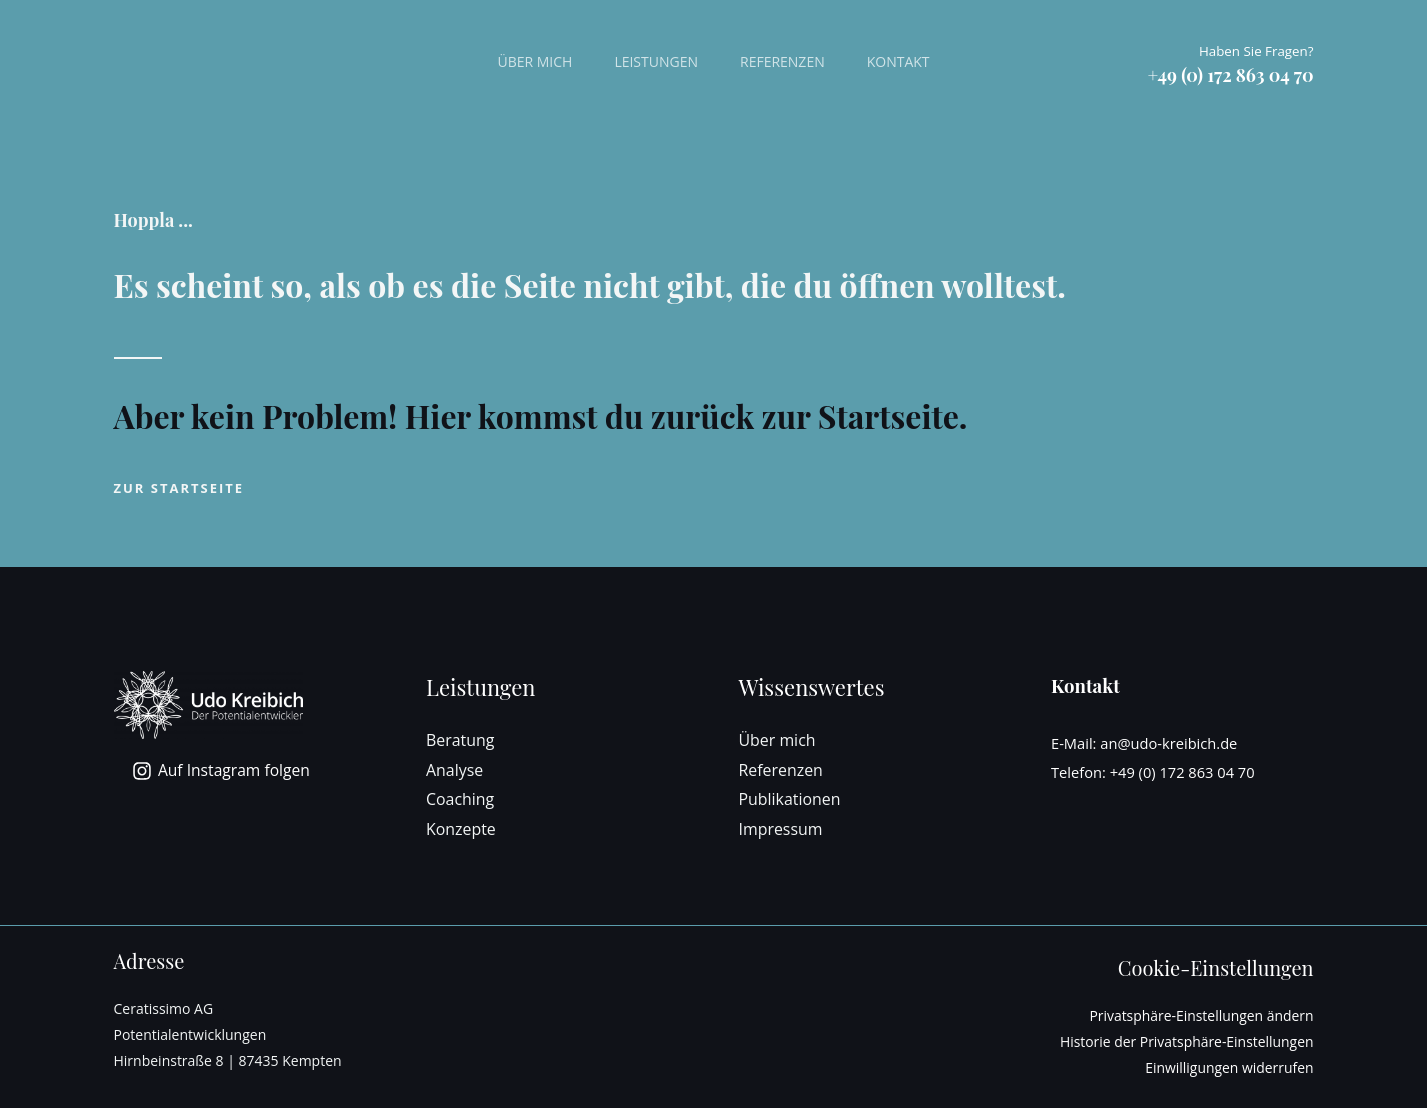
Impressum (781, 829)
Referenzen (785, 61)
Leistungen (653, 61)
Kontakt (907, 61)
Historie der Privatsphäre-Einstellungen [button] (1185, 1041)
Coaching (460, 799)
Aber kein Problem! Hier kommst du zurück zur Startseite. (541, 415)
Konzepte (461, 829)
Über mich (525, 61)
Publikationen (790, 799)
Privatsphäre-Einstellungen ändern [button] (1201, 1015)
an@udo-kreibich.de (1168, 743)
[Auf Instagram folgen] (223, 771)
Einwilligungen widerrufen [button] (1228, 1067)
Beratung (460, 740)
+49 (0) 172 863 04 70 (1182, 772)
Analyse (454, 770)
